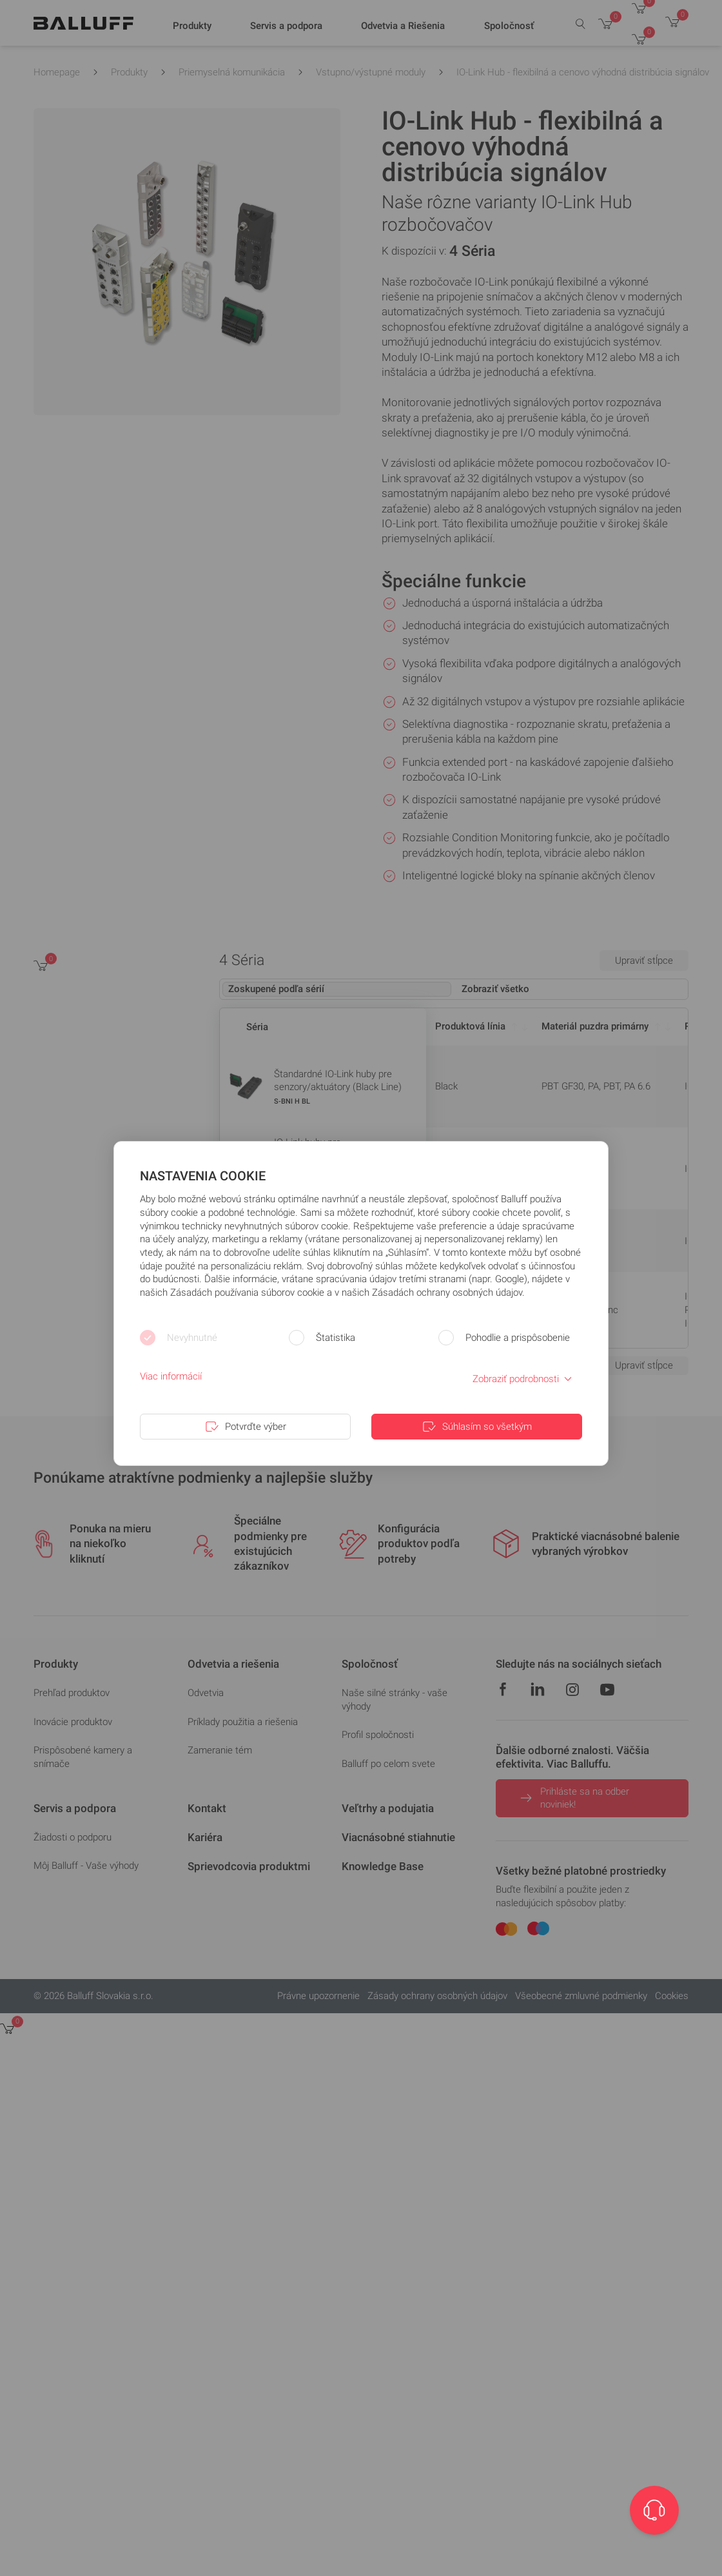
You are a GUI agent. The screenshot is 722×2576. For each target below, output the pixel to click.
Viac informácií (171, 1376)
